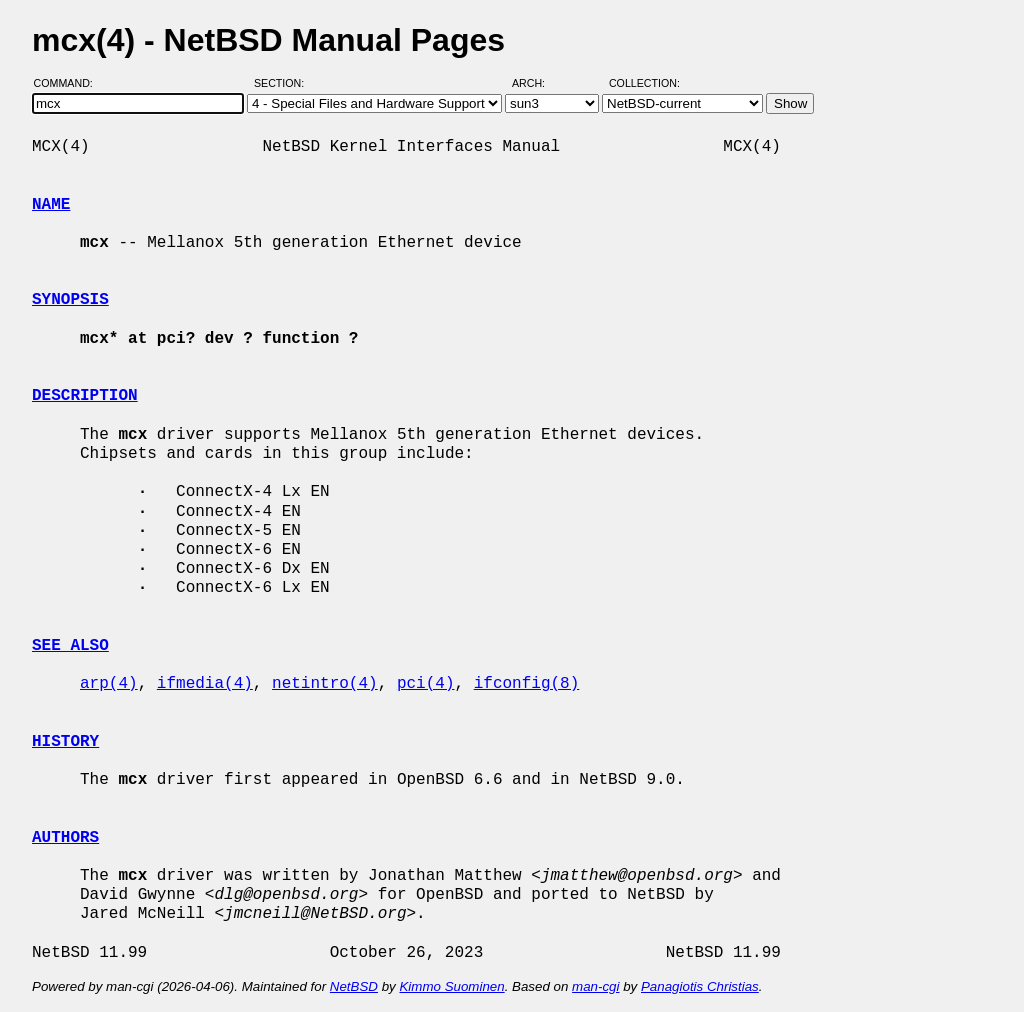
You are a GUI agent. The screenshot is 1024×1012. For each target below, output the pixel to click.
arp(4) (109, 684)
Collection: (644, 83)
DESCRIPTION (85, 396)
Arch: (537, 83)
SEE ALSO (70, 646)
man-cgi (595, 986)
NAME (51, 205)
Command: (69, 83)
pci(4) (426, 684)
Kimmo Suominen (451, 986)
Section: (283, 83)
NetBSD (354, 986)
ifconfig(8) (527, 684)
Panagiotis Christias (700, 986)
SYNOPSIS (70, 300)
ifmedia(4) (205, 684)
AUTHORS (65, 838)
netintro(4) (325, 684)
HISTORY (65, 742)
